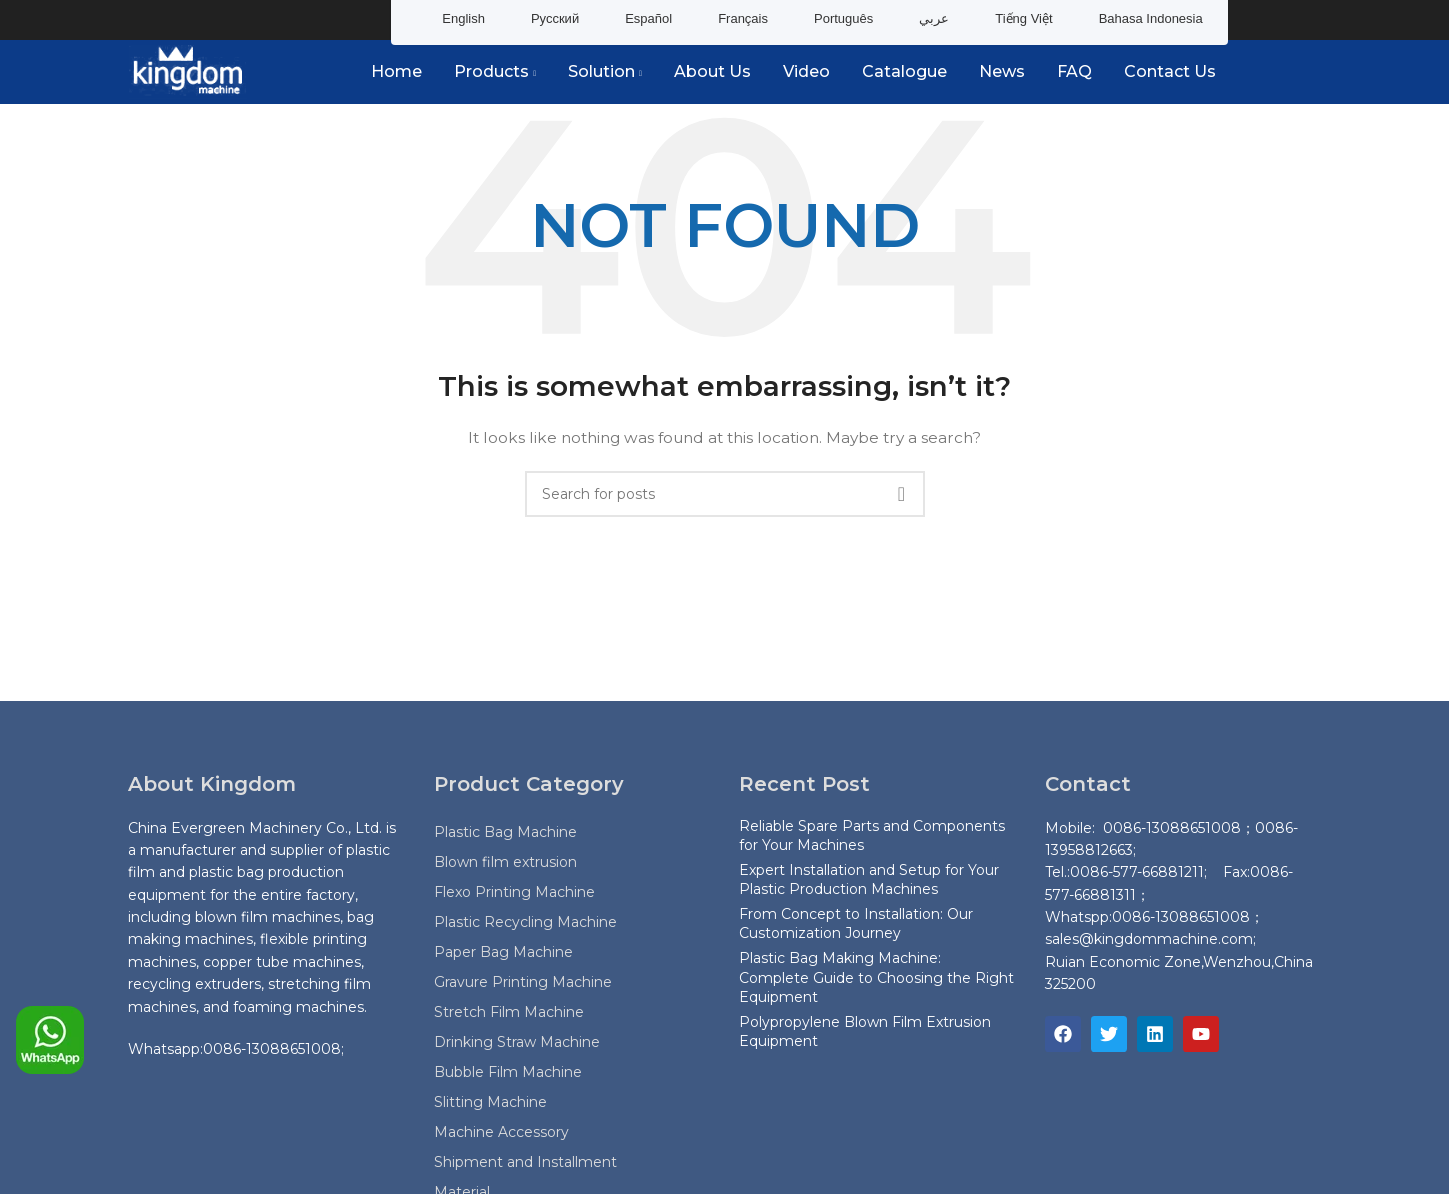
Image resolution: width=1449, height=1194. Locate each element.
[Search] (725, 494)
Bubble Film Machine (508, 1072)
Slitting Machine (490, 1102)
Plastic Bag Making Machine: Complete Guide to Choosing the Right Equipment (876, 978)
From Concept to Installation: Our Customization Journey (856, 924)
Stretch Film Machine (509, 1012)
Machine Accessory (501, 1132)
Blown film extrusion (505, 862)
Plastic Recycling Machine (525, 922)
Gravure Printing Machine (523, 982)
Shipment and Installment (525, 1162)
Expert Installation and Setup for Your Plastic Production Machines (869, 880)
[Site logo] (188, 71)
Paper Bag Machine (503, 952)
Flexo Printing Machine (514, 892)
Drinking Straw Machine (517, 1042)
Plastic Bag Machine (505, 832)
